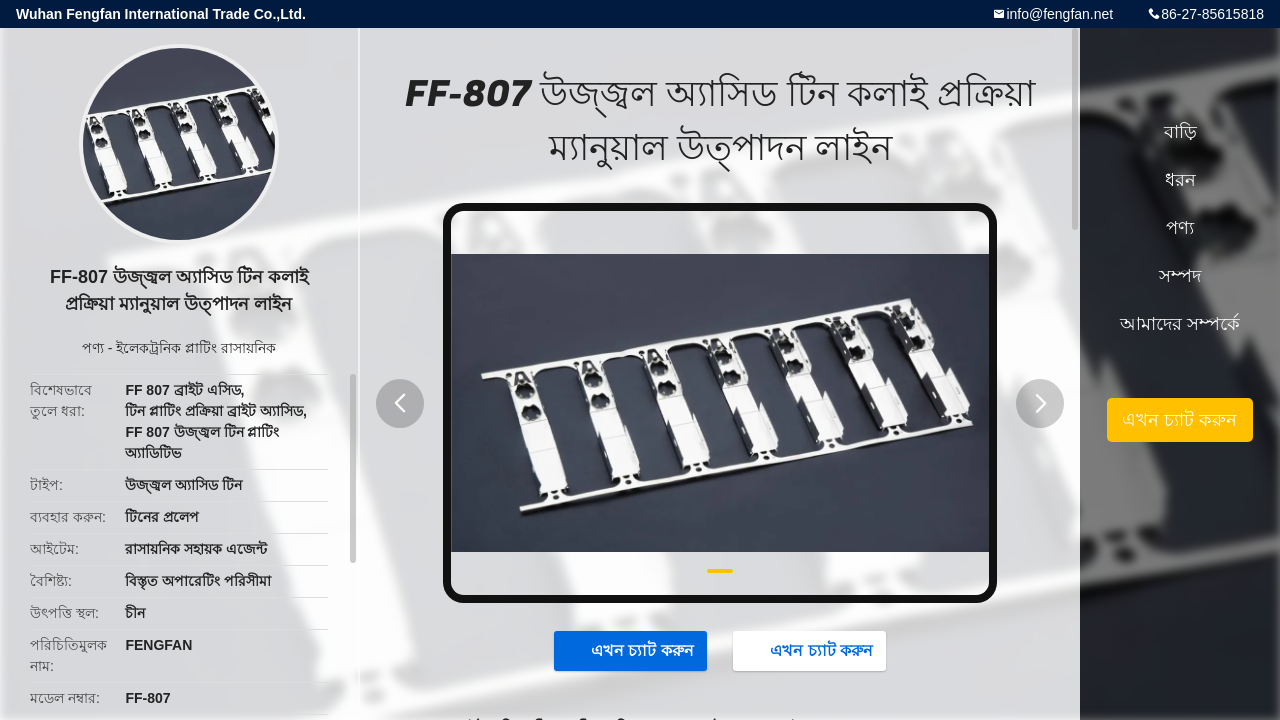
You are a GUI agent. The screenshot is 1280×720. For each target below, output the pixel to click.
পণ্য (93, 348)
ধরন (1180, 180)
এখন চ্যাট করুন (632, 650)
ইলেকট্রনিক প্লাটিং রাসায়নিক (196, 348)
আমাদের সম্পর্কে (1180, 324)
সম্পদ (1180, 276)
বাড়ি (1180, 132)
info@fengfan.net (1059, 14)
